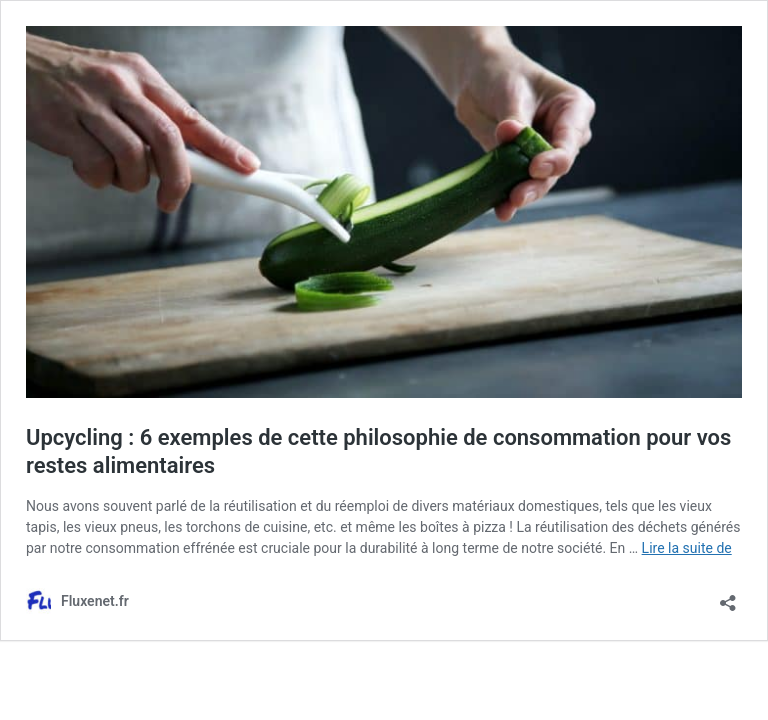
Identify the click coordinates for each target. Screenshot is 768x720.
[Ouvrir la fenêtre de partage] (728, 596)
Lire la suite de (687, 548)
